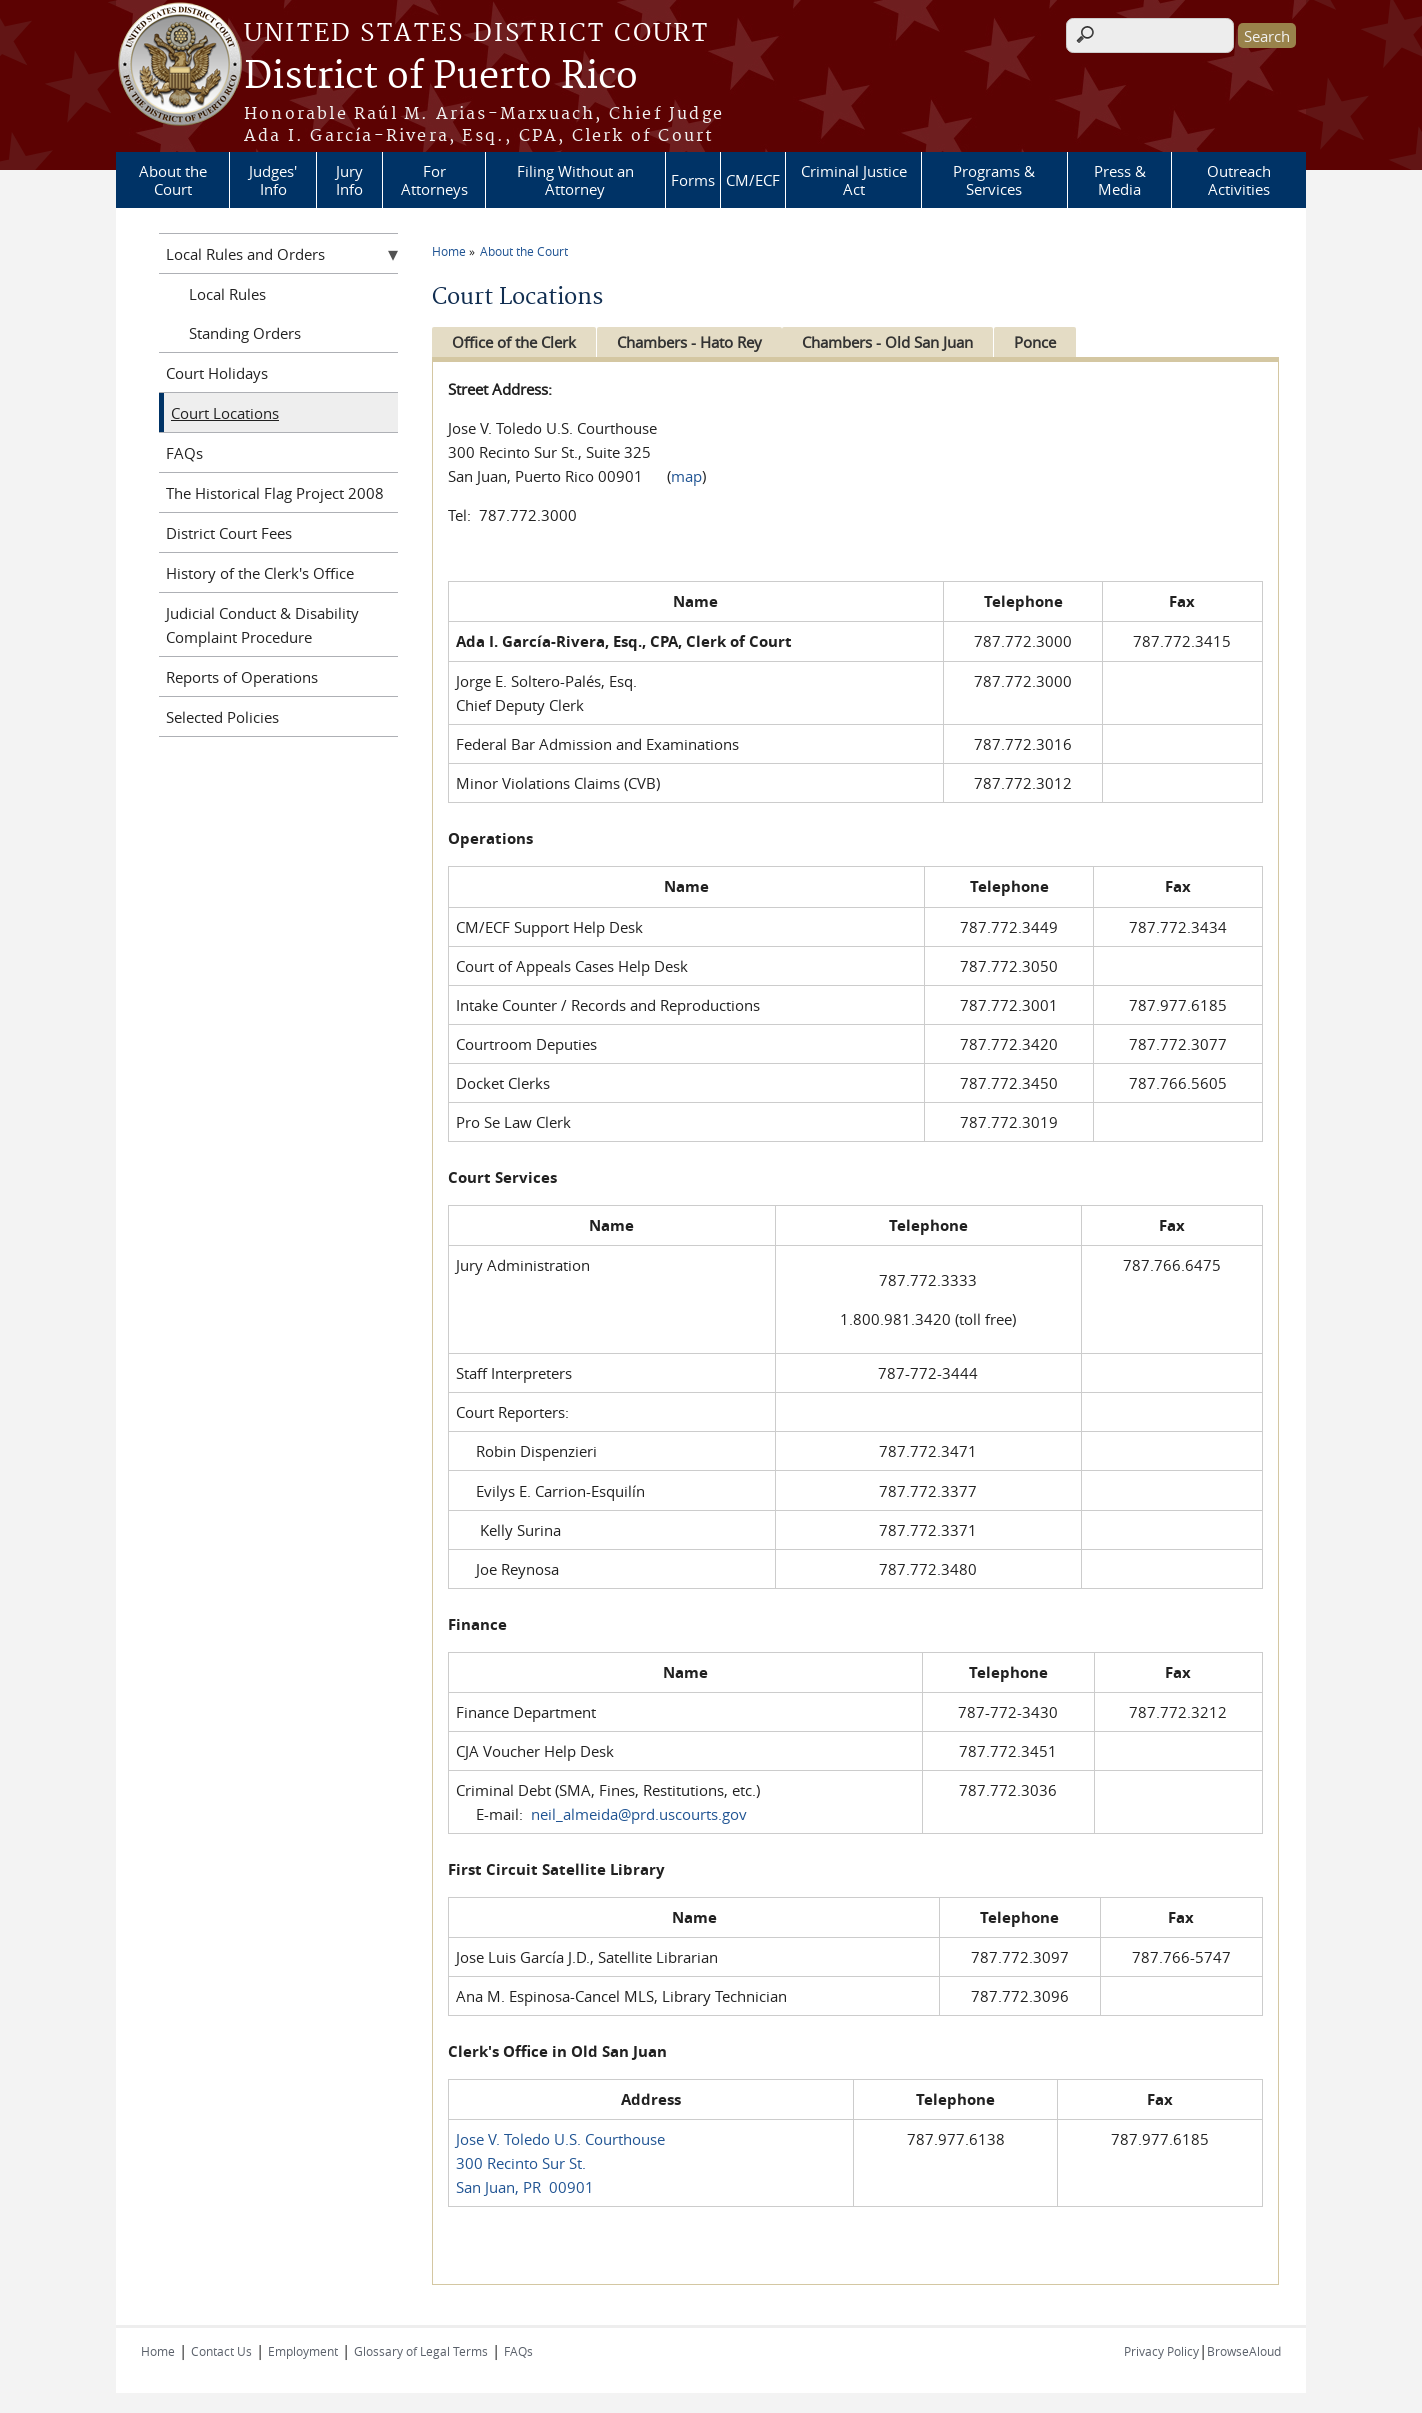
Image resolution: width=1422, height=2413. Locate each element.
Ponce (1048, 342)
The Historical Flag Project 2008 (275, 493)
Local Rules (227, 294)
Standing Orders (245, 333)
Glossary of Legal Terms (421, 2351)
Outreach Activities (1239, 180)
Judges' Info (273, 180)
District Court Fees (229, 533)
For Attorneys (434, 180)
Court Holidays (217, 373)
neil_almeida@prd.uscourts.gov (639, 1814)
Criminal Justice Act (854, 180)
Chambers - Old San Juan (896, 342)
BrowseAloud (1244, 2351)
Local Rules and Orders (245, 254)
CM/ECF (753, 180)
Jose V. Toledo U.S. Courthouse (560, 2139)
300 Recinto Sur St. (521, 2163)
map (686, 476)
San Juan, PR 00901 (525, 2187)
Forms (693, 180)
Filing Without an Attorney (575, 180)
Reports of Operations (242, 677)
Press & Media (1120, 180)
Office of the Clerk (514, 342)
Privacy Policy (1161, 2351)
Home (449, 251)
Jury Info (349, 180)
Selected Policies (222, 717)
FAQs (184, 453)
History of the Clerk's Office (260, 573)
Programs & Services (994, 180)
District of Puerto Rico (441, 77)
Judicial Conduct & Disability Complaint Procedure (262, 625)
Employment (303, 2351)
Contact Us (221, 2351)
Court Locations (225, 413)
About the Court (173, 180)
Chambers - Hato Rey (693, 342)
